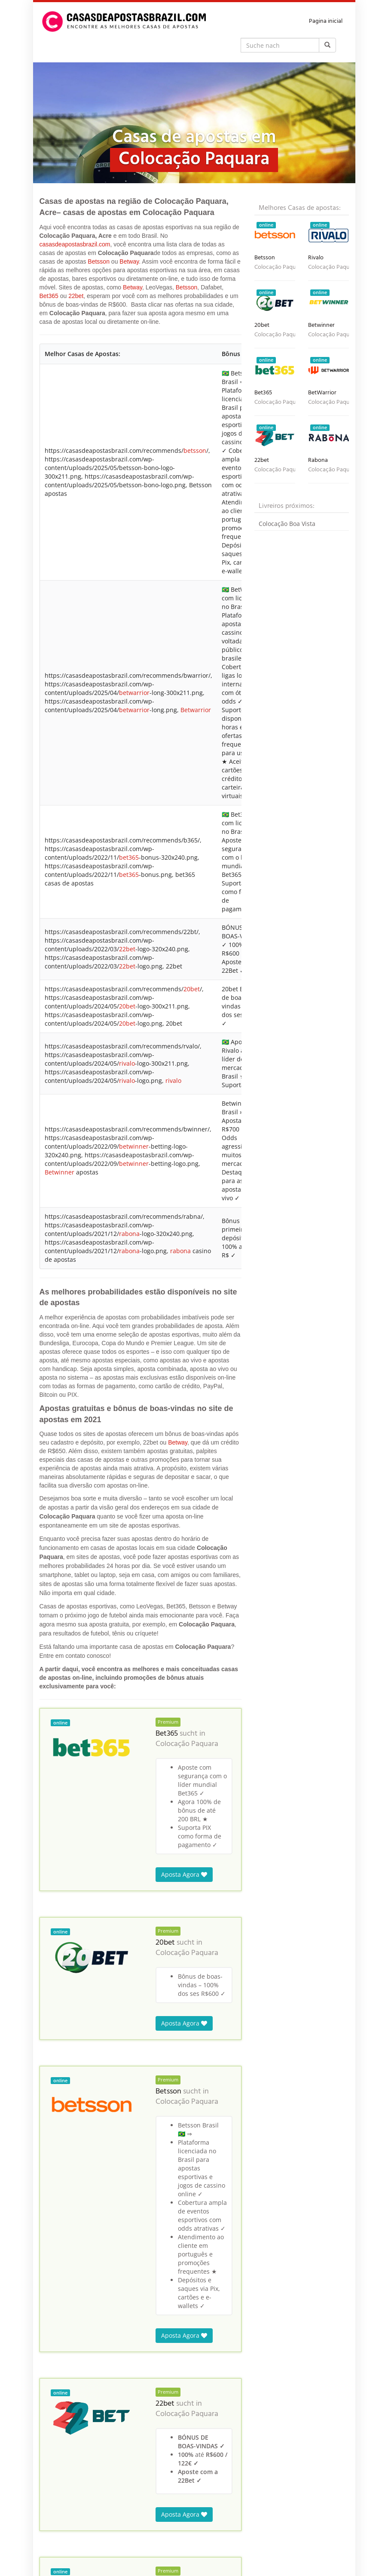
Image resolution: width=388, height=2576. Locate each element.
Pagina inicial (325, 21)
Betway (129, 261)
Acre (111, 2523)
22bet (75, 295)
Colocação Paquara (187, 819)
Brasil (94, 2523)
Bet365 (49, 295)
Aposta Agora (184, 949)
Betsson (99, 261)
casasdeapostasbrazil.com (75, 244)
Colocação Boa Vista (287, 524)
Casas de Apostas (61, 2523)
